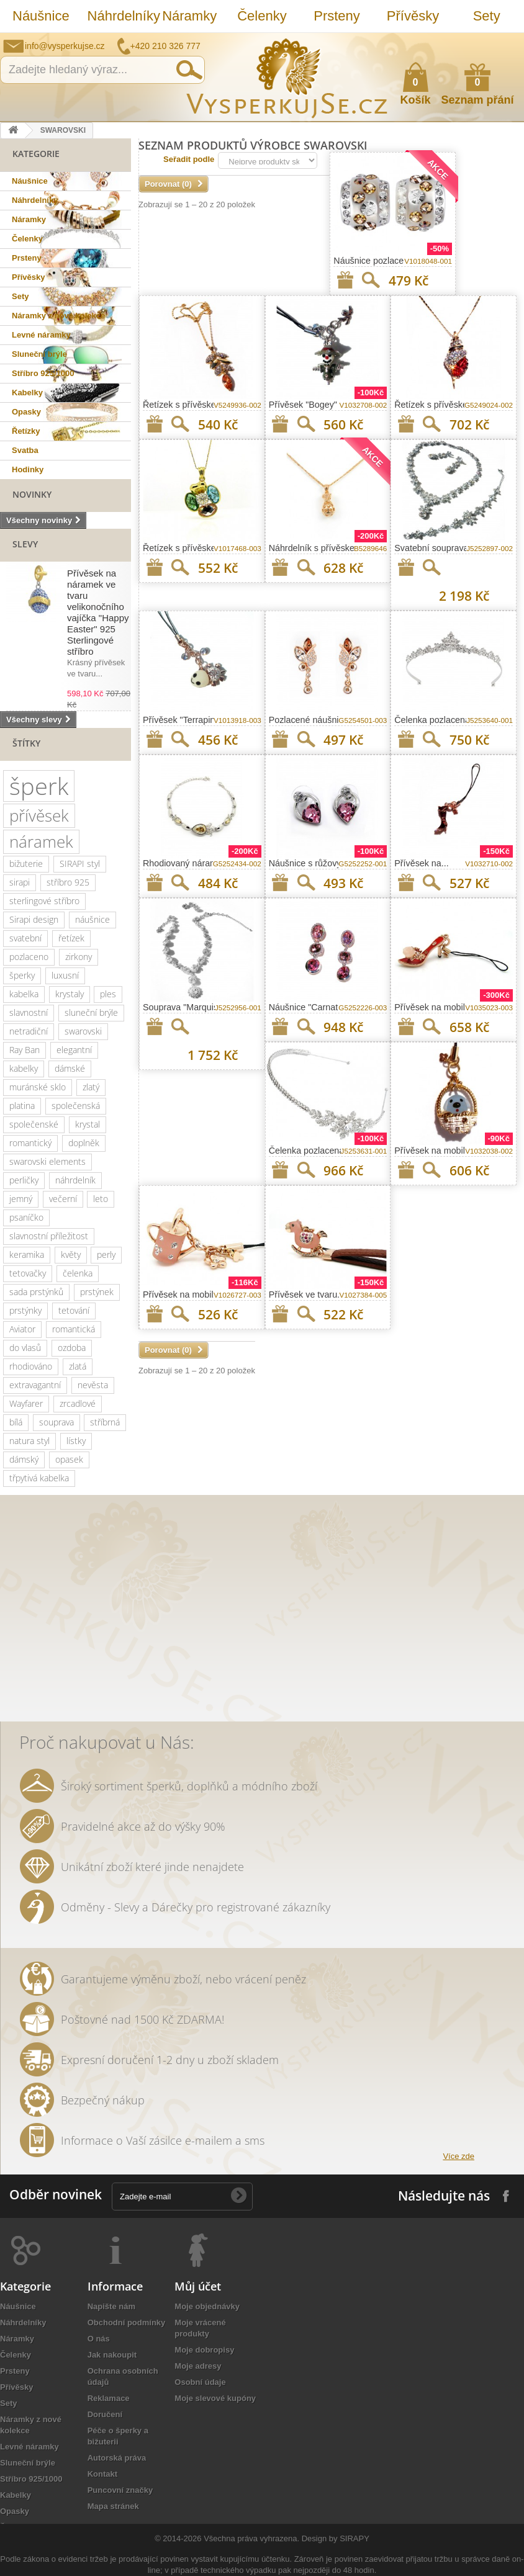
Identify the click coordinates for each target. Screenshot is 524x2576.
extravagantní (35, 1385)
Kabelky (27, 392)
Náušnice (41, 16)
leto (100, 1199)
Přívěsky (413, 16)
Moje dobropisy (204, 2349)
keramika (26, 1254)
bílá (15, 1422)
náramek (41, 841)
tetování (73, 1310)
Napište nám (434, 41)
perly (106, 1254)
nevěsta (93, 1385)
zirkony (78, 957)
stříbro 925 (68, 882)
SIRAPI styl (80, 863)
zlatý (91, 1087)
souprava (56, 1422)
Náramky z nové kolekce (58, 315)
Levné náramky (41, 334)
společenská (76, 1105)
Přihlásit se (502, 42)
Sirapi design (33, 919)
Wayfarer (26, 1403)
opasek (69, 1459)
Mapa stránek (113, 2506)
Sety (486, 16)
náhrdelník (75, 1180)
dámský (23, 1459)
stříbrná (105, 1422)
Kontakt (102, 2474)
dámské (70, 1068)
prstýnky (25, 1310)
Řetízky (26, 431)
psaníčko (26, 1217)
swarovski (83, 1031)
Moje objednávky (207, 2306)
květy (71, 1254)
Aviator (22, 1329)
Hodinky (27, 469)
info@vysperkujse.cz (65, 46)
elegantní (74, 1050)
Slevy (25, 544)
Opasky (26, 411)
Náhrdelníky (119, 16)
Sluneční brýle (39, 354)
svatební (25, 938)
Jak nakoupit (112, 2354)
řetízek (71, 938)
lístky (76, 1441)
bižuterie (26, 863)
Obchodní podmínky (127, 2322)
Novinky (32, 494)
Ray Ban (24, 1050)
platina (22, 1105)
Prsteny (337, 16)
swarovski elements (47, 1161)
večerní (63, 1199)
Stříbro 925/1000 (43, 373)
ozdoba (72, 1347)
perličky (23, 1180)
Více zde (458, 2156)
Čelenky (261, 16)
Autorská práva (117, 2457)
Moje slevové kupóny (215, 2398)
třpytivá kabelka (39, 1478)
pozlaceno (28, 957)
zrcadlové (78, 1403)
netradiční (28, 1031)
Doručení (105, 2414)
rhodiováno (30, 1366)
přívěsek (39, 815)
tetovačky (27, 1273)
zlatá (77, 1366)
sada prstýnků (36, 1292)
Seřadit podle (188, 159)
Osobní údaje (199, 2382)
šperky (22, 975)
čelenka (78, 1273)
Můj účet (197, 2286)
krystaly (69, 994)
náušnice (92, 919)
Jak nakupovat (465, 41)
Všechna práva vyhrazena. (251, 2538)
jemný (20, 1199)
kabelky (23, 1068)
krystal (87, 1124)
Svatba (25, 450)
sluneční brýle (91, 1012)
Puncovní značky (120, 2490)
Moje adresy (197, 2366)
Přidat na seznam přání (345, 280)
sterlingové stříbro (44, 901)
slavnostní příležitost (48, 1236)
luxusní (65, 975)
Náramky (189, 16)
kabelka (23, 994)
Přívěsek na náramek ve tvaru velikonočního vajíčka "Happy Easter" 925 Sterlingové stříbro (98, 612)
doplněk (83, 1143)
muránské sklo (37, 1087)
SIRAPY (354, 2538)
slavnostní (28, 1012)
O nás (99, 2338)
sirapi (19, 882)
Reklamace (109, 2398)
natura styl (29, 1441)
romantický (30, 1143)
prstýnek (97, 1292)
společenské (33, 1124)
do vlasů (25, 1347)
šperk (38, 786)
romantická (73, 1329)
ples (108, 994)
